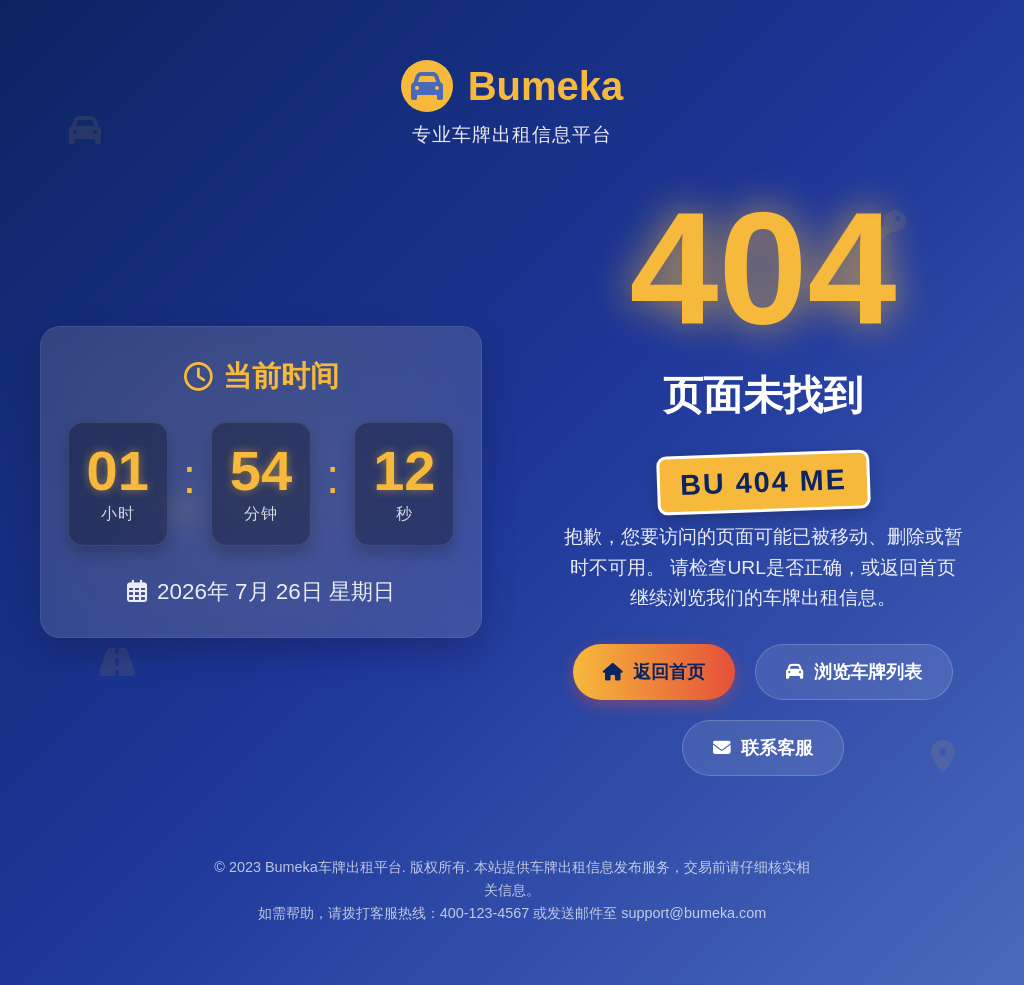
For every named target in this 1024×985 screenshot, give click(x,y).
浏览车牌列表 (854, 672)
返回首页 (654, 672)
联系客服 (763, 748)
